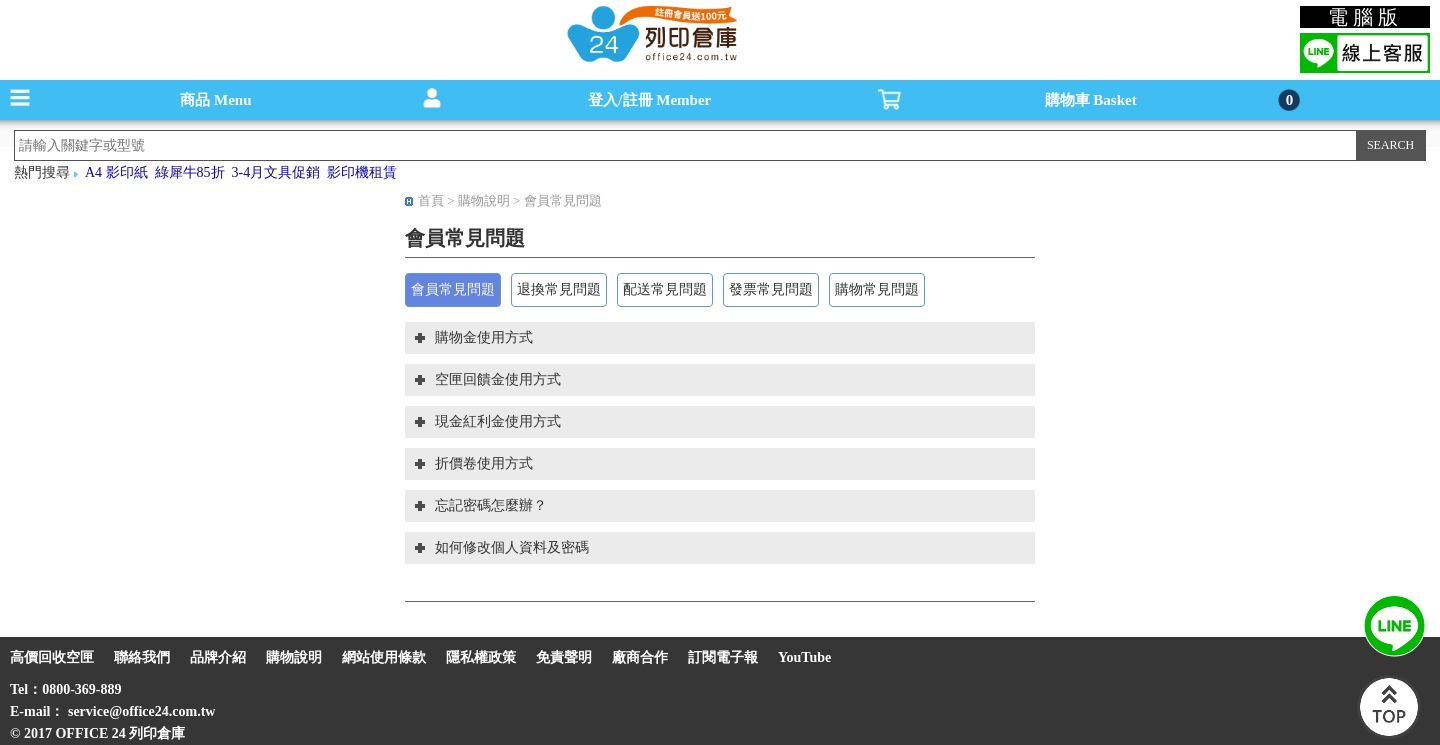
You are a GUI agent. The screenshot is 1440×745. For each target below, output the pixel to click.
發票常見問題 (771, 289)
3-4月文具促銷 (276, 172)
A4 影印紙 (116, 172)
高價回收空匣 (52, 657)
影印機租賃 (362, 172)
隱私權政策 (481, 657)
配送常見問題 (665, 289)
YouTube (804, 657)
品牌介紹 (218, 657)
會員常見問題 (563, 200)
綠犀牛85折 (190, 172)
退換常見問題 (559, 289)
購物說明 (485, 200)
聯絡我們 (142, 657)
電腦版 (1365, 17)
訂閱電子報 (723, 657)
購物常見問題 (877, 289)
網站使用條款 (384, 657)
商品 (215, 100)
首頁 (431, 200)
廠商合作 (640, 657)
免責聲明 (564, 657)
